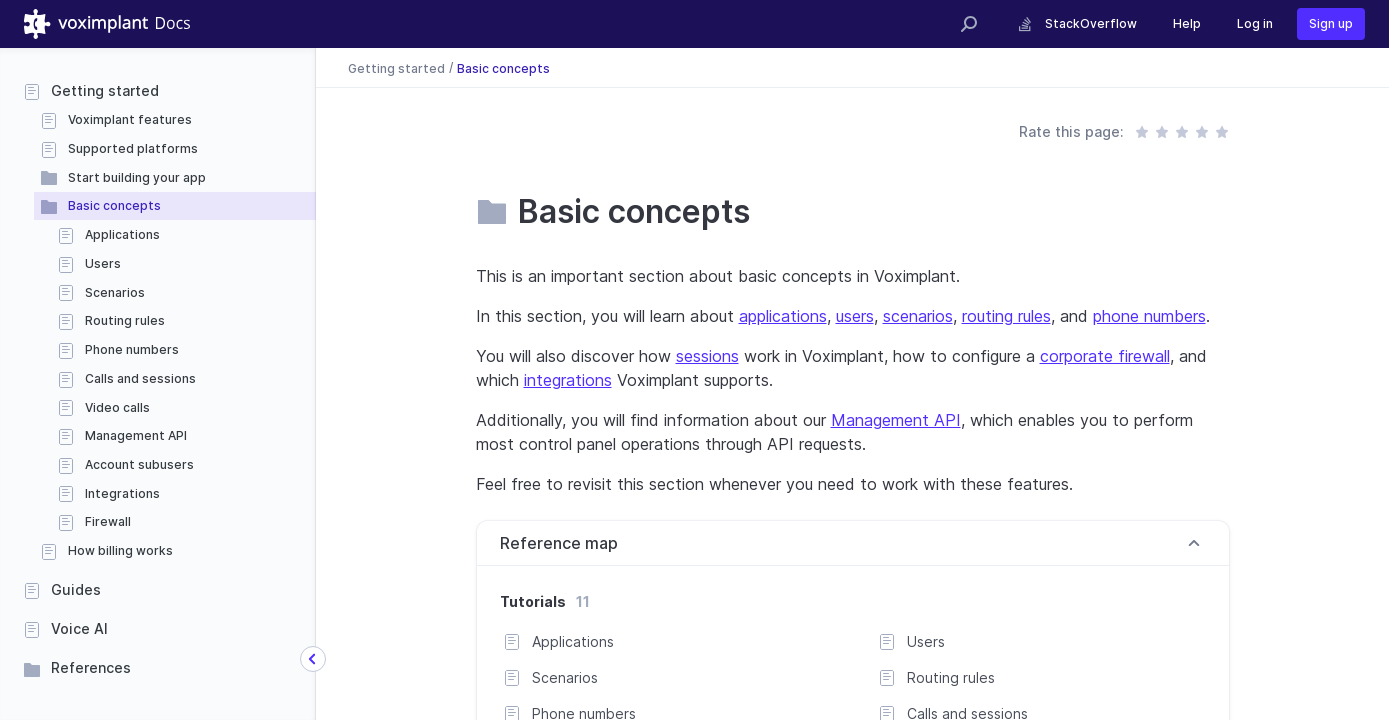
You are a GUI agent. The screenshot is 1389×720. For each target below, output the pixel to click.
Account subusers (139, 464)
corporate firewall (1105, 356)
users (855, 316)
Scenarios (115, 292)
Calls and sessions (140, 378)
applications (783, 316)
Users (103, 263)
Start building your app (137, 177)
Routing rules (125, 320)
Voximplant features (130, 119)
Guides (76, 589)
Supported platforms (133, 148)
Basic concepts (114, 205)
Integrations (122, 493)
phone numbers (1149, 316)
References (91, 667)
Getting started (105, 90)
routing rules (1006, 316)
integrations (568, 380)
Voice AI (79, 628)
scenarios (918, 316)
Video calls (117, 407)
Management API (136, 435)
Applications (122, 234)
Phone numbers (132, 349)
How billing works (120, 550)
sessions (707, 356)
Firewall (108, 521)
